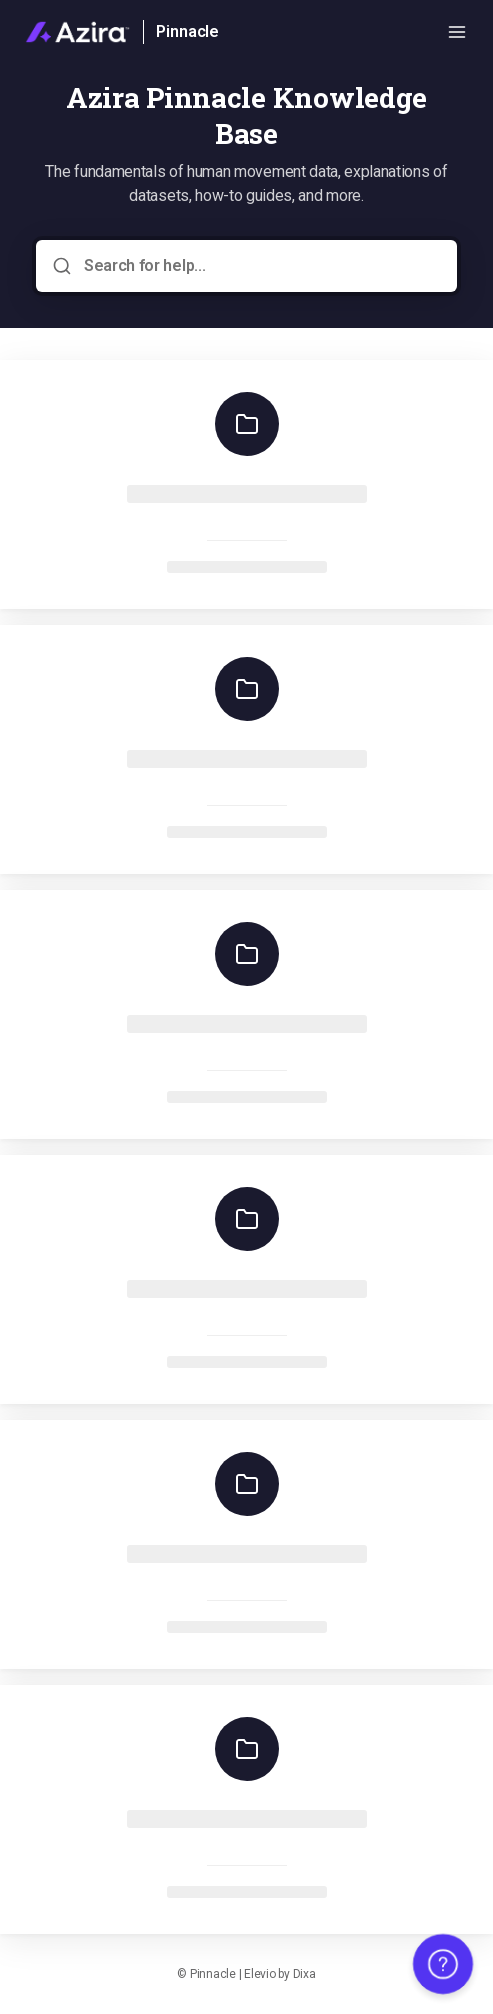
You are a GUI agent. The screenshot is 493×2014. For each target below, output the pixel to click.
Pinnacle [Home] (187, 31)
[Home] (77, 32)
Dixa (304, 1974)
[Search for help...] (260, 266)
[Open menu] (457, 32)
